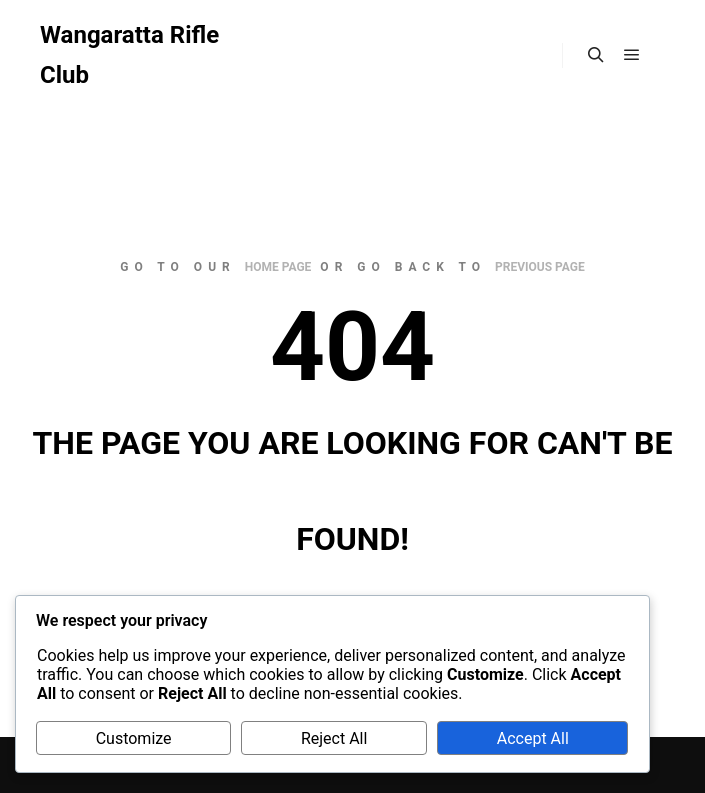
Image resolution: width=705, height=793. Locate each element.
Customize (134, 738)
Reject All (334, 738)
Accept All (533, 738)
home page (278, 267)
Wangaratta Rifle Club (129, 55)
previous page (540, 267)
